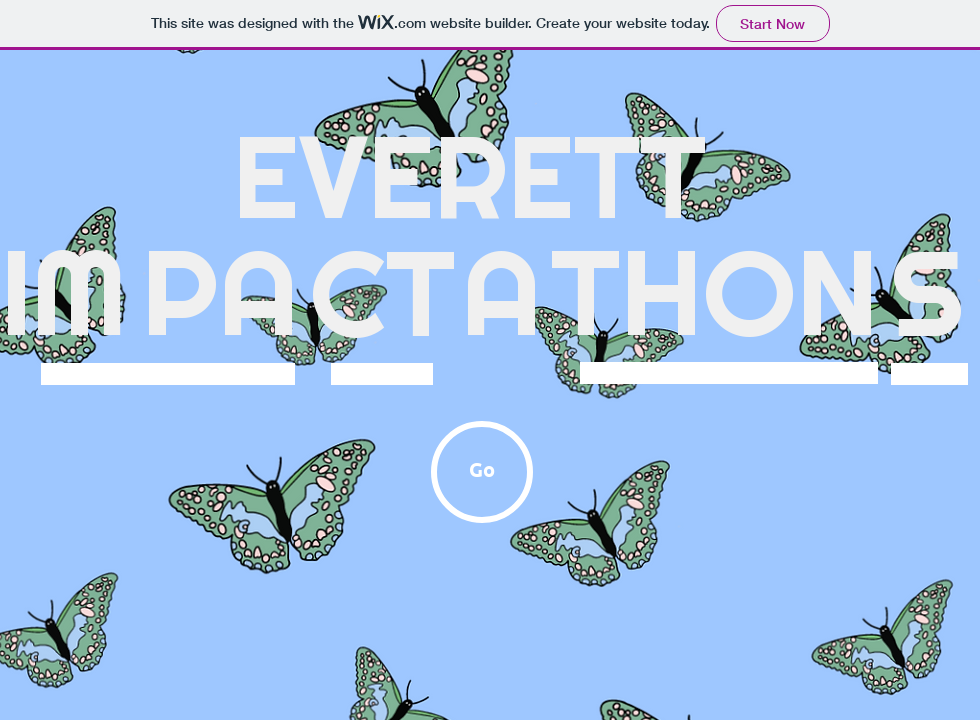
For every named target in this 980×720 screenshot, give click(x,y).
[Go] (482, 472)
